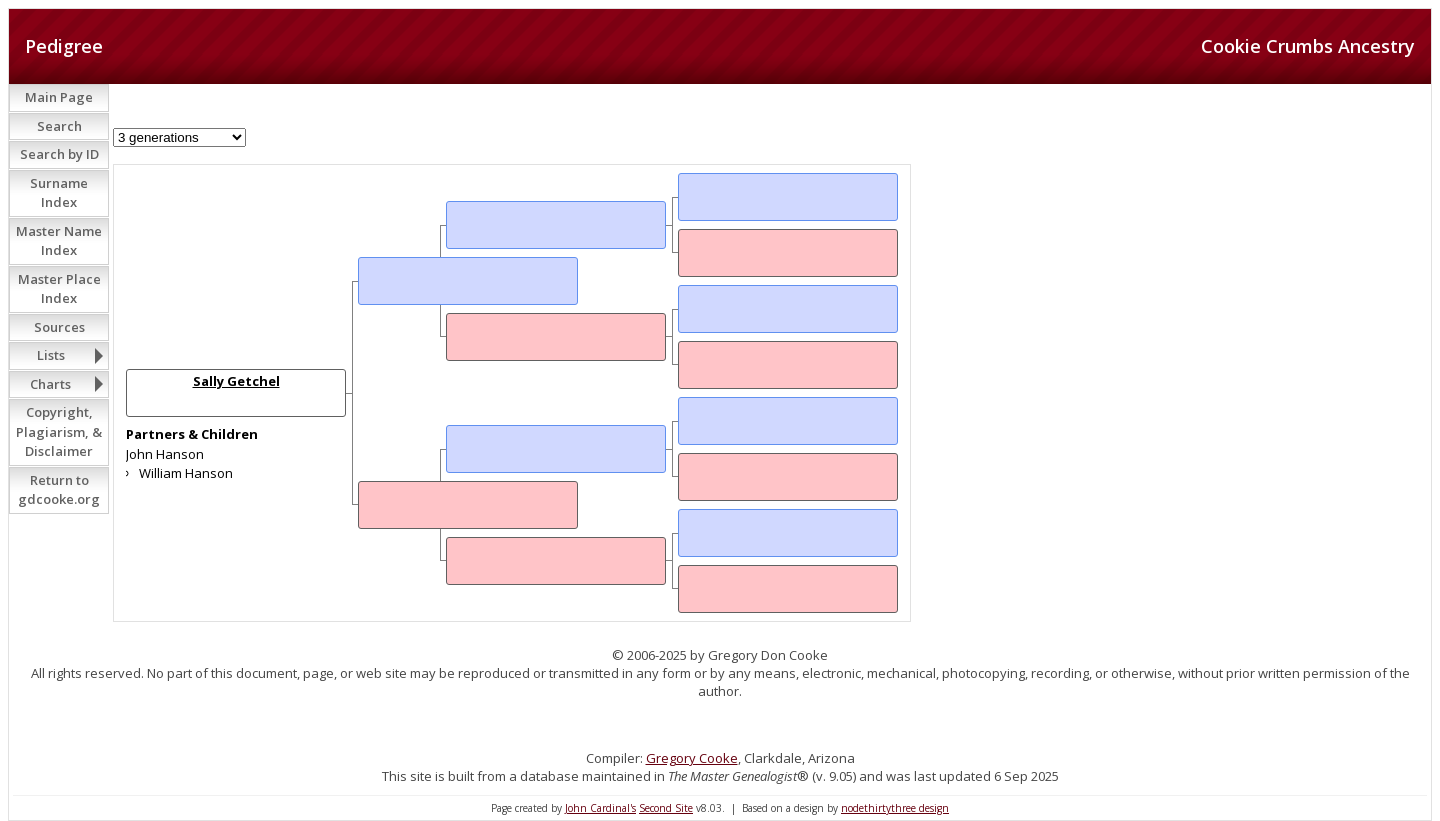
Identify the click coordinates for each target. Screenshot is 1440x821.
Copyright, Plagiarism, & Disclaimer (59, 431)
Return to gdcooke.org (59, 490)
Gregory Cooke (692, 758)
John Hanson (165, 454)
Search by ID (59, 154)
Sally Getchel (236, 381)
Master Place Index (59, 289)
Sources (59, 327)
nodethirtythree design (895, 808)
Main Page (59, 97)
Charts (50, 384)
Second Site (666, 808)
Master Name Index (59, 241)
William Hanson (186, 473)
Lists (51, 355)
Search (59, 126)
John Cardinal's (600, 808)
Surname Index (59, 193)
